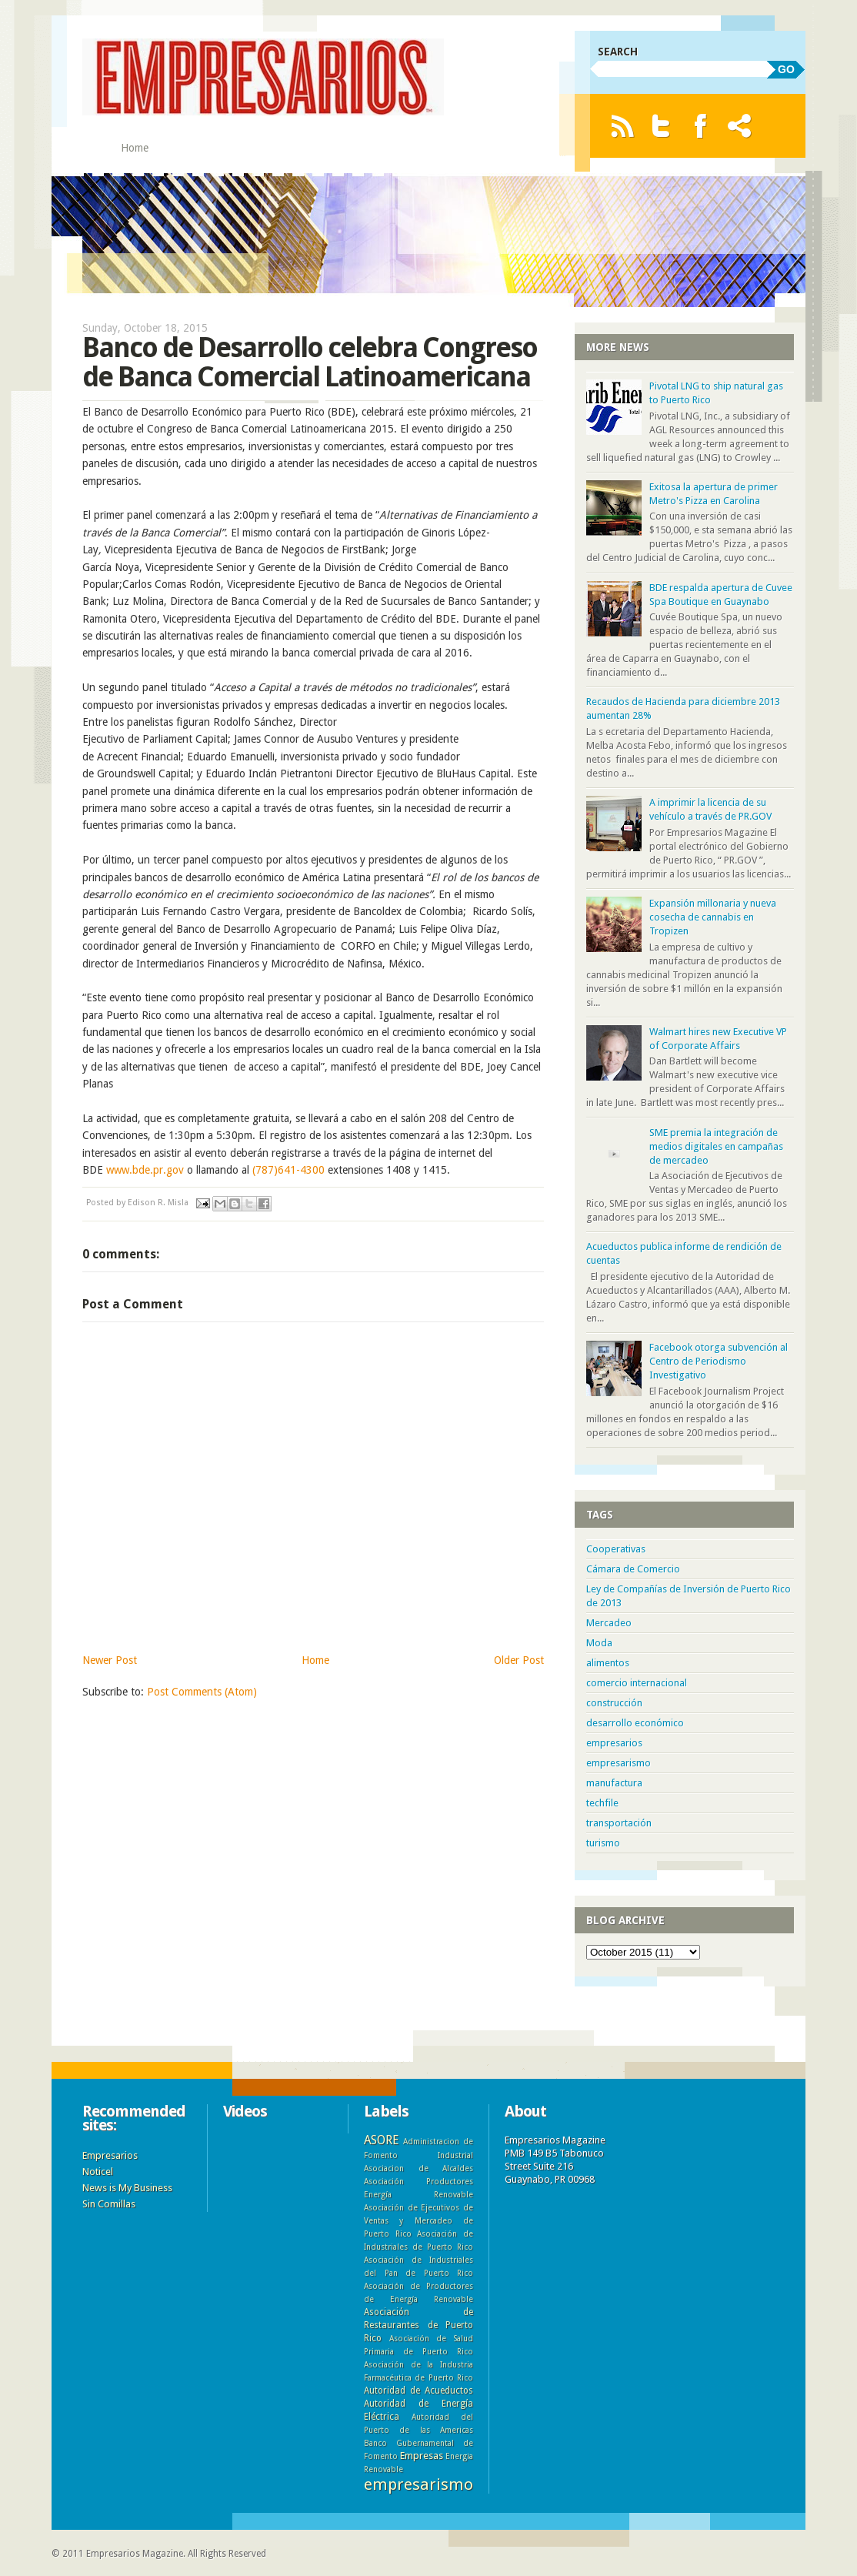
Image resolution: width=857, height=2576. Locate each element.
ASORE (381, 2140)
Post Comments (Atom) (202, 1692)
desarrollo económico (635, 1723)
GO (786, 69)
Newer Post (109, 1660)
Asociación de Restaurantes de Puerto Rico (418, 2325)
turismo (603, 1843)
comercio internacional (636, 1683)
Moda (599, 1643)
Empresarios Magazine (134, 2553)
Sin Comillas (108, 2204)
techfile (602, 1803)
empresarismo (618, 1763)
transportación (619, 1823)
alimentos (607, 1663)
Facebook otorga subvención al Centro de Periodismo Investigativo (718, 1361)
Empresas (421, 2455)
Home (134, 148)
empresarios (614, 1743)
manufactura (614, 1783)
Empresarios (110, 2155)
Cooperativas (615, 1549)
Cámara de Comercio (633, 1569)
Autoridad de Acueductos (418, 2390)
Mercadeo (609, 1623)
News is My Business (127, 2187)
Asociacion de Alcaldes (418, 2168)
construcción (614, 1703)
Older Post (519, 1660)
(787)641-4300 (288, 1170)
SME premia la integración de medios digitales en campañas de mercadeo (716, 1146)
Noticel (97, 2171)
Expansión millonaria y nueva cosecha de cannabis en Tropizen (712, 917)
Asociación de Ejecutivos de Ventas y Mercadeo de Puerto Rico (418, 2220)
